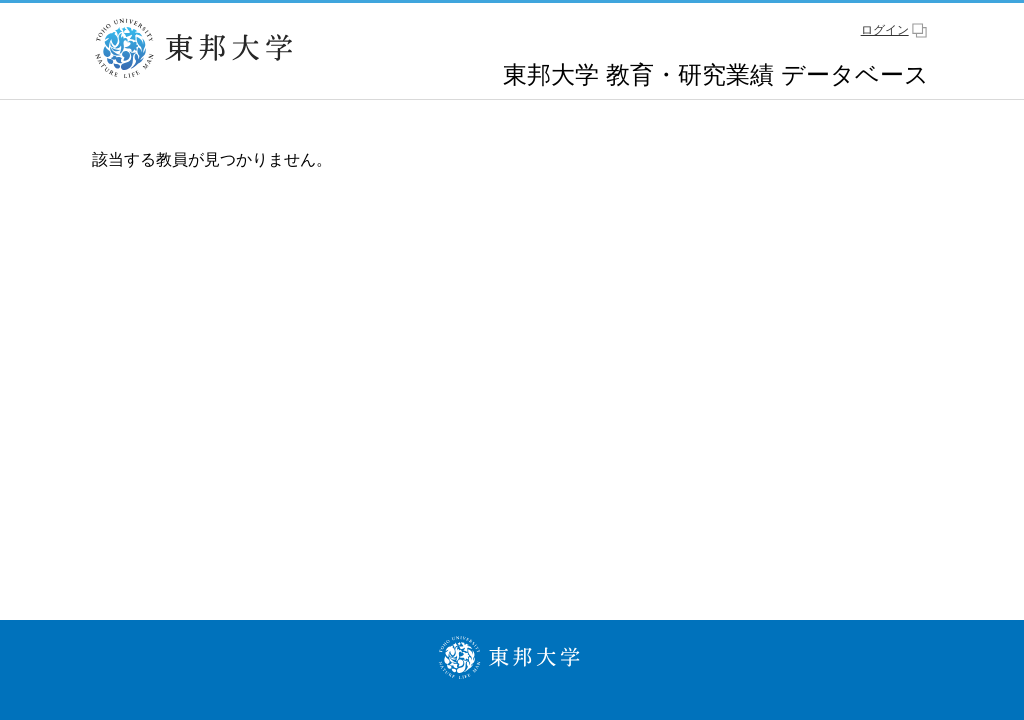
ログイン (885, 30)
